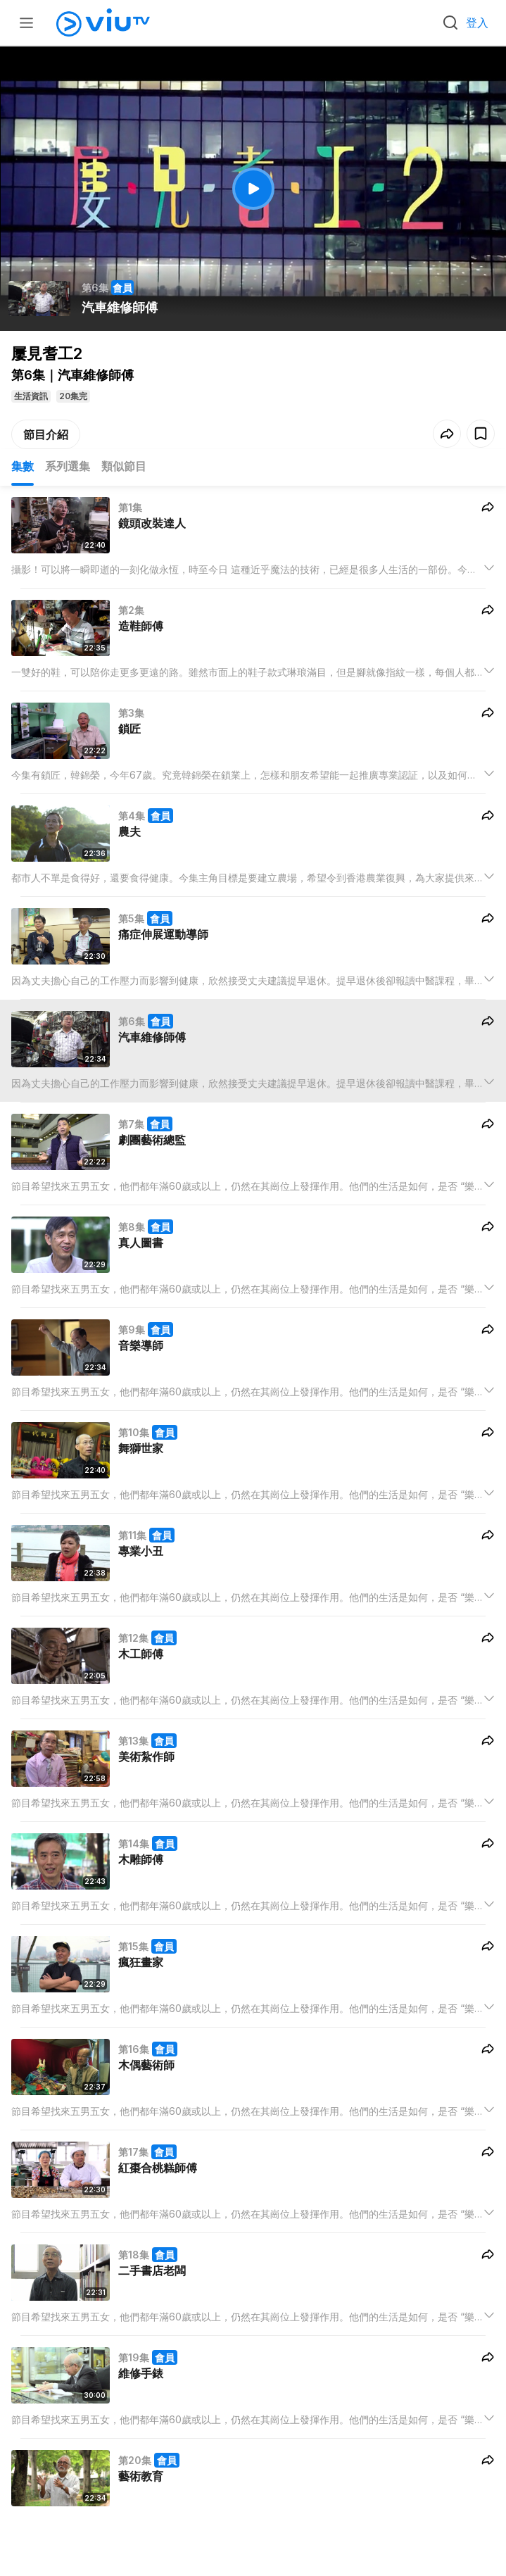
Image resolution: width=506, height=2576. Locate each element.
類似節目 (123, 466)
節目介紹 (45, 434)
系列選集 (67, 466)
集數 (22, 466)
